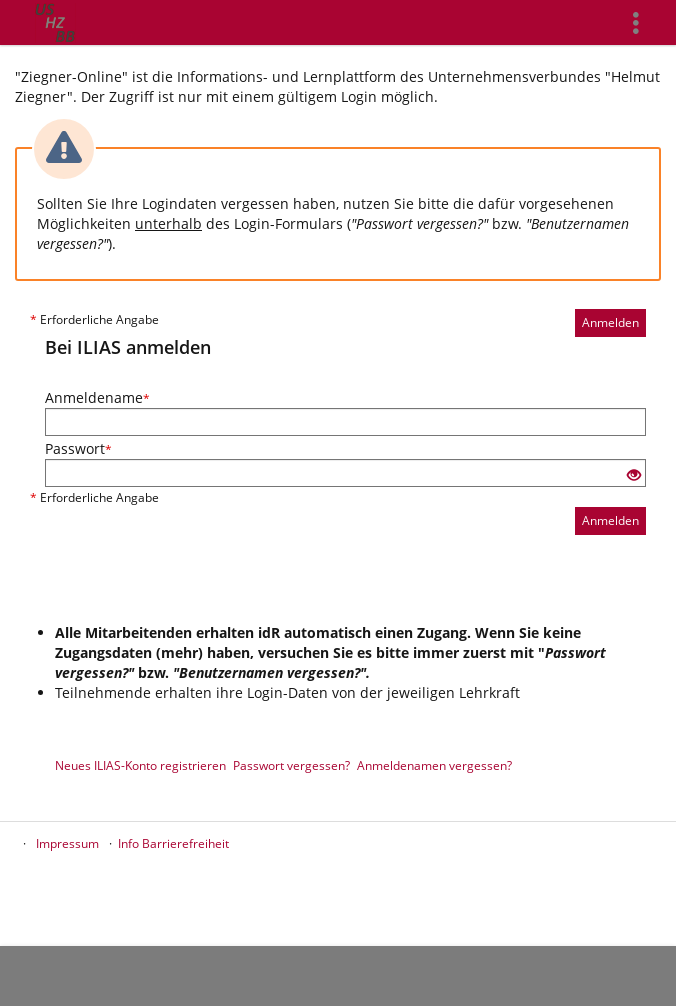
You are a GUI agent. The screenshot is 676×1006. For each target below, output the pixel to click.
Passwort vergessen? (291, 765)
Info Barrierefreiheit (173, 843)
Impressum (67, 843)
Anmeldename (97, 397)
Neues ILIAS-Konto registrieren (140, 765)
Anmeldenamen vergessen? (434, 765)
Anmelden (610, 322)
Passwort (78, 448)
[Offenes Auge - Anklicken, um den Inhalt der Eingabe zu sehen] (634, 475)
